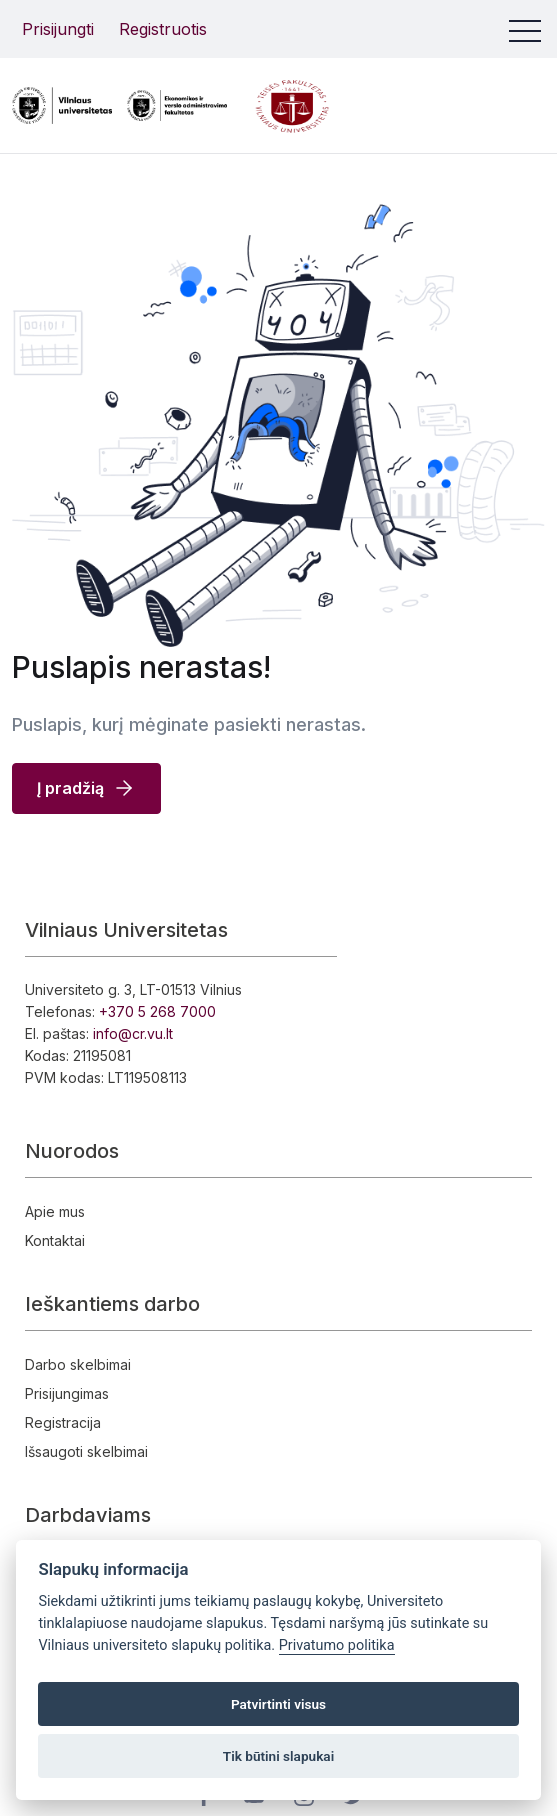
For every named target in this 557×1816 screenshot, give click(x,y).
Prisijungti (58, 29)
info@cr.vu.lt (133, 1033)
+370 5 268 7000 (157, 1011)
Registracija (63, 1422)
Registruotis (163, 29)
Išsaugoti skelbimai (86, 1451)
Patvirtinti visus (278, 1704)
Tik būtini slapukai (278, 1756)
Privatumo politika (337, 1645)
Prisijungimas (67, 1393)
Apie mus (55, 1211)
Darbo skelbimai (78, 1364)
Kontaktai (55, 1240)
